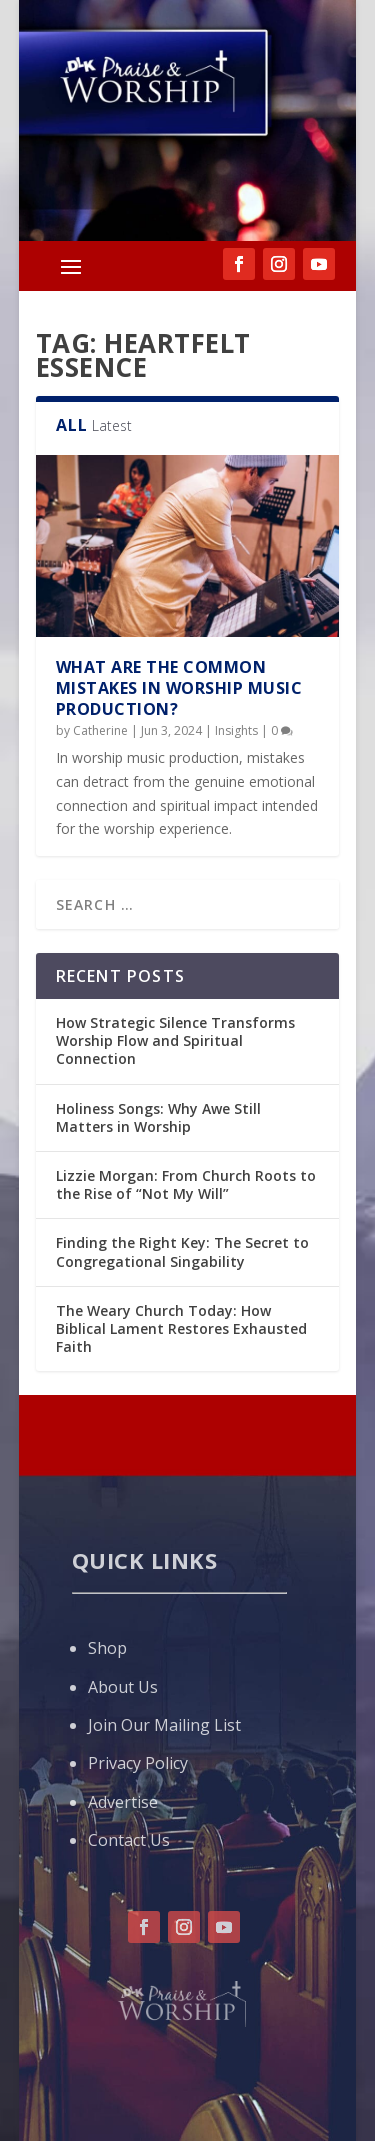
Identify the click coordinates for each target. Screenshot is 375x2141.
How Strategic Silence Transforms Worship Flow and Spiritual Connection (175, 1040)
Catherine (100, 730)
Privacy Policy (138, 1763)
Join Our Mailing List (164, 1725)
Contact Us (129, 1840)
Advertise (123, 1802)
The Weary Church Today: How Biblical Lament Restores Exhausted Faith (181, 1328)
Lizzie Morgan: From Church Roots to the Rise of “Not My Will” (186, 1184)
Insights (236, 730)
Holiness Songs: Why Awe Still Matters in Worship (158, 1117)
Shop (107, 1648)
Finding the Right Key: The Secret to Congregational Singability (182, 1251)
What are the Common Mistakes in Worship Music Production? (179, 688)
